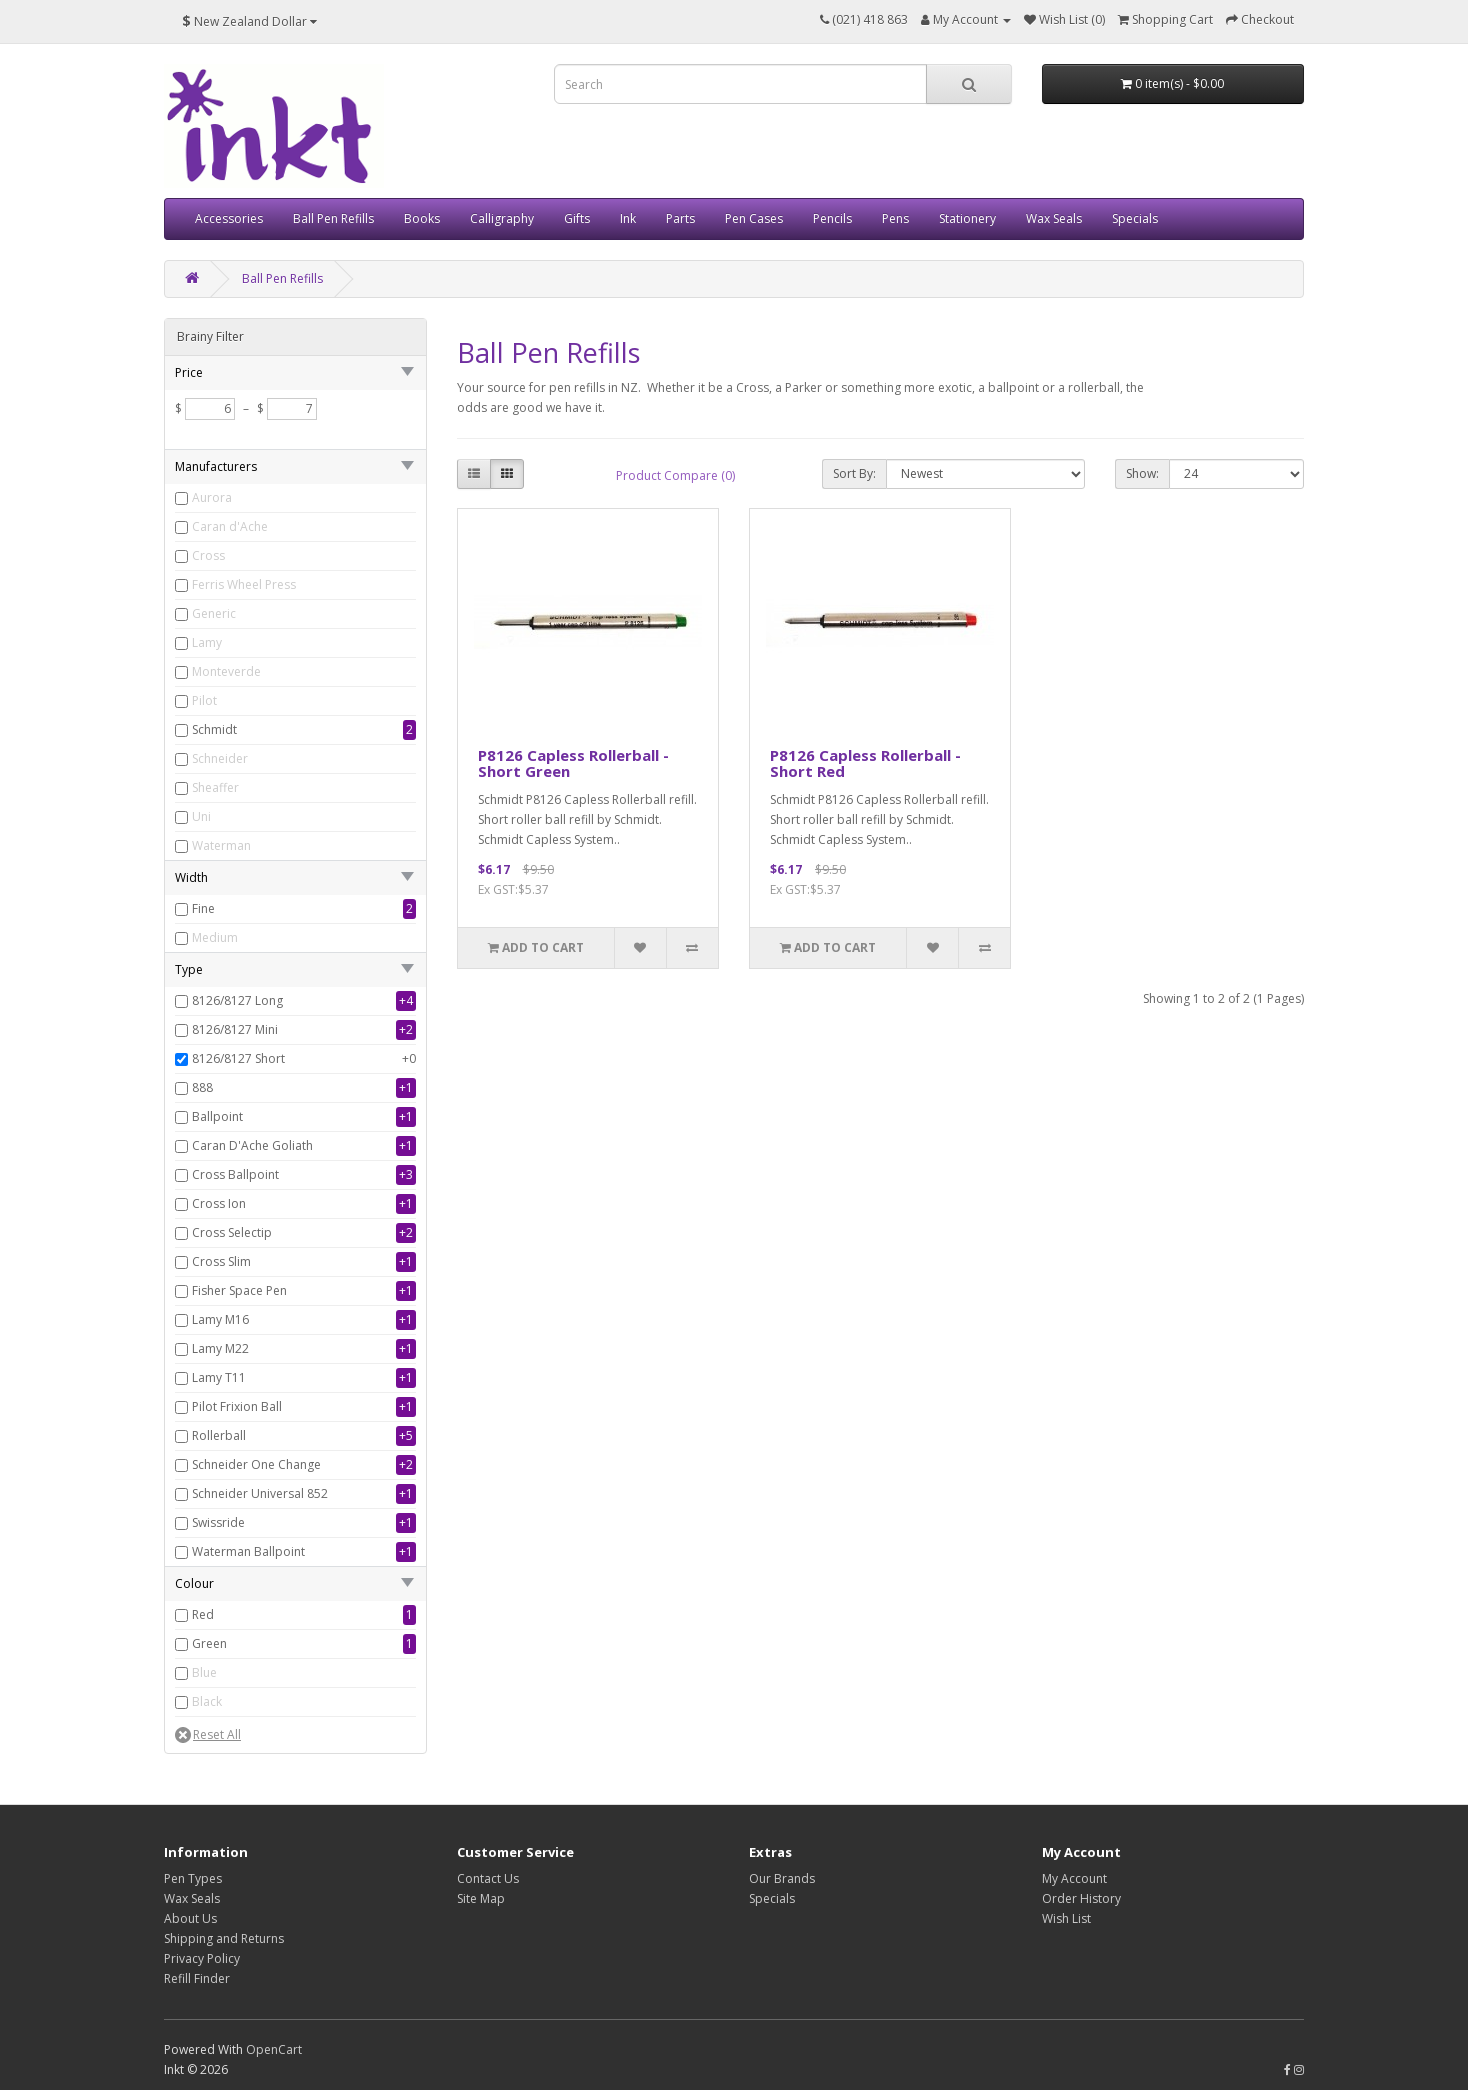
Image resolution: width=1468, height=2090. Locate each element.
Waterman (221, 845)
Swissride (218, 1522)
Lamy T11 (219, 1377)
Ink (628, 218)
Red (203, 1614)
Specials (1135, 218)
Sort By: (854, 473)
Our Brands (782, 1878)
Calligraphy (502, 218)
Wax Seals (1054, 218)
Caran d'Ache (230, 526)
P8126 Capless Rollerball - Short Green (573, 763)
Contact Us (488, 1878)
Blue (204, 1672)
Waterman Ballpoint (248, 1551)
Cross (208, 555)
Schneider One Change (256, 1464)
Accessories (229, 218)
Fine (203, 908)
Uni (201, 816)
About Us (190, 1918)
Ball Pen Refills (333, 218)
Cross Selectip (232, 1232)
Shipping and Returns (224, 1938)
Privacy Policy (202, 1958)
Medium (215, 937)
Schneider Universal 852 (260, 1493)
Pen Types (193, 1878)
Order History (1081, 1898)
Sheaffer (215, 787)
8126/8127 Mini (235, 1029)
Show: (1142, 473)
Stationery (967, 218)
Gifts (577, 218)
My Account (1074, 1878)
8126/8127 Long (237, 1000)
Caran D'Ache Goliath (252, 1145)
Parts (680, 218)
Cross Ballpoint (235, 1174)
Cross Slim (221, 1261)
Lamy (207, 642)
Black (207, 1701)
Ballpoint (217, 1116)
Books (422, 218)
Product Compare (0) (675, 475)
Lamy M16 (220, 1319)
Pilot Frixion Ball (237, 1406)
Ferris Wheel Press (244, 584)
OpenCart (274, 2049)
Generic (214, 613)
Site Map (481, 1898)
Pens (895, 218)
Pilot (204, 700)
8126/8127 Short (238, 1058)
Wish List (1066, 1918)
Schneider (220, 758)
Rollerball (219, 1435)
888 (202, 1087)
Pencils (832, 218)
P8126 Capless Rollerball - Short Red (865, 763)
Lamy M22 (220, 1348)
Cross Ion (219, 1203)
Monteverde (226, 671)
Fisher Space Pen (239, 1290)
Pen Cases (754, 218)
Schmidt (214, 729)
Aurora (212, 497)
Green (209, 1643)
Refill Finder (197, 1978)
